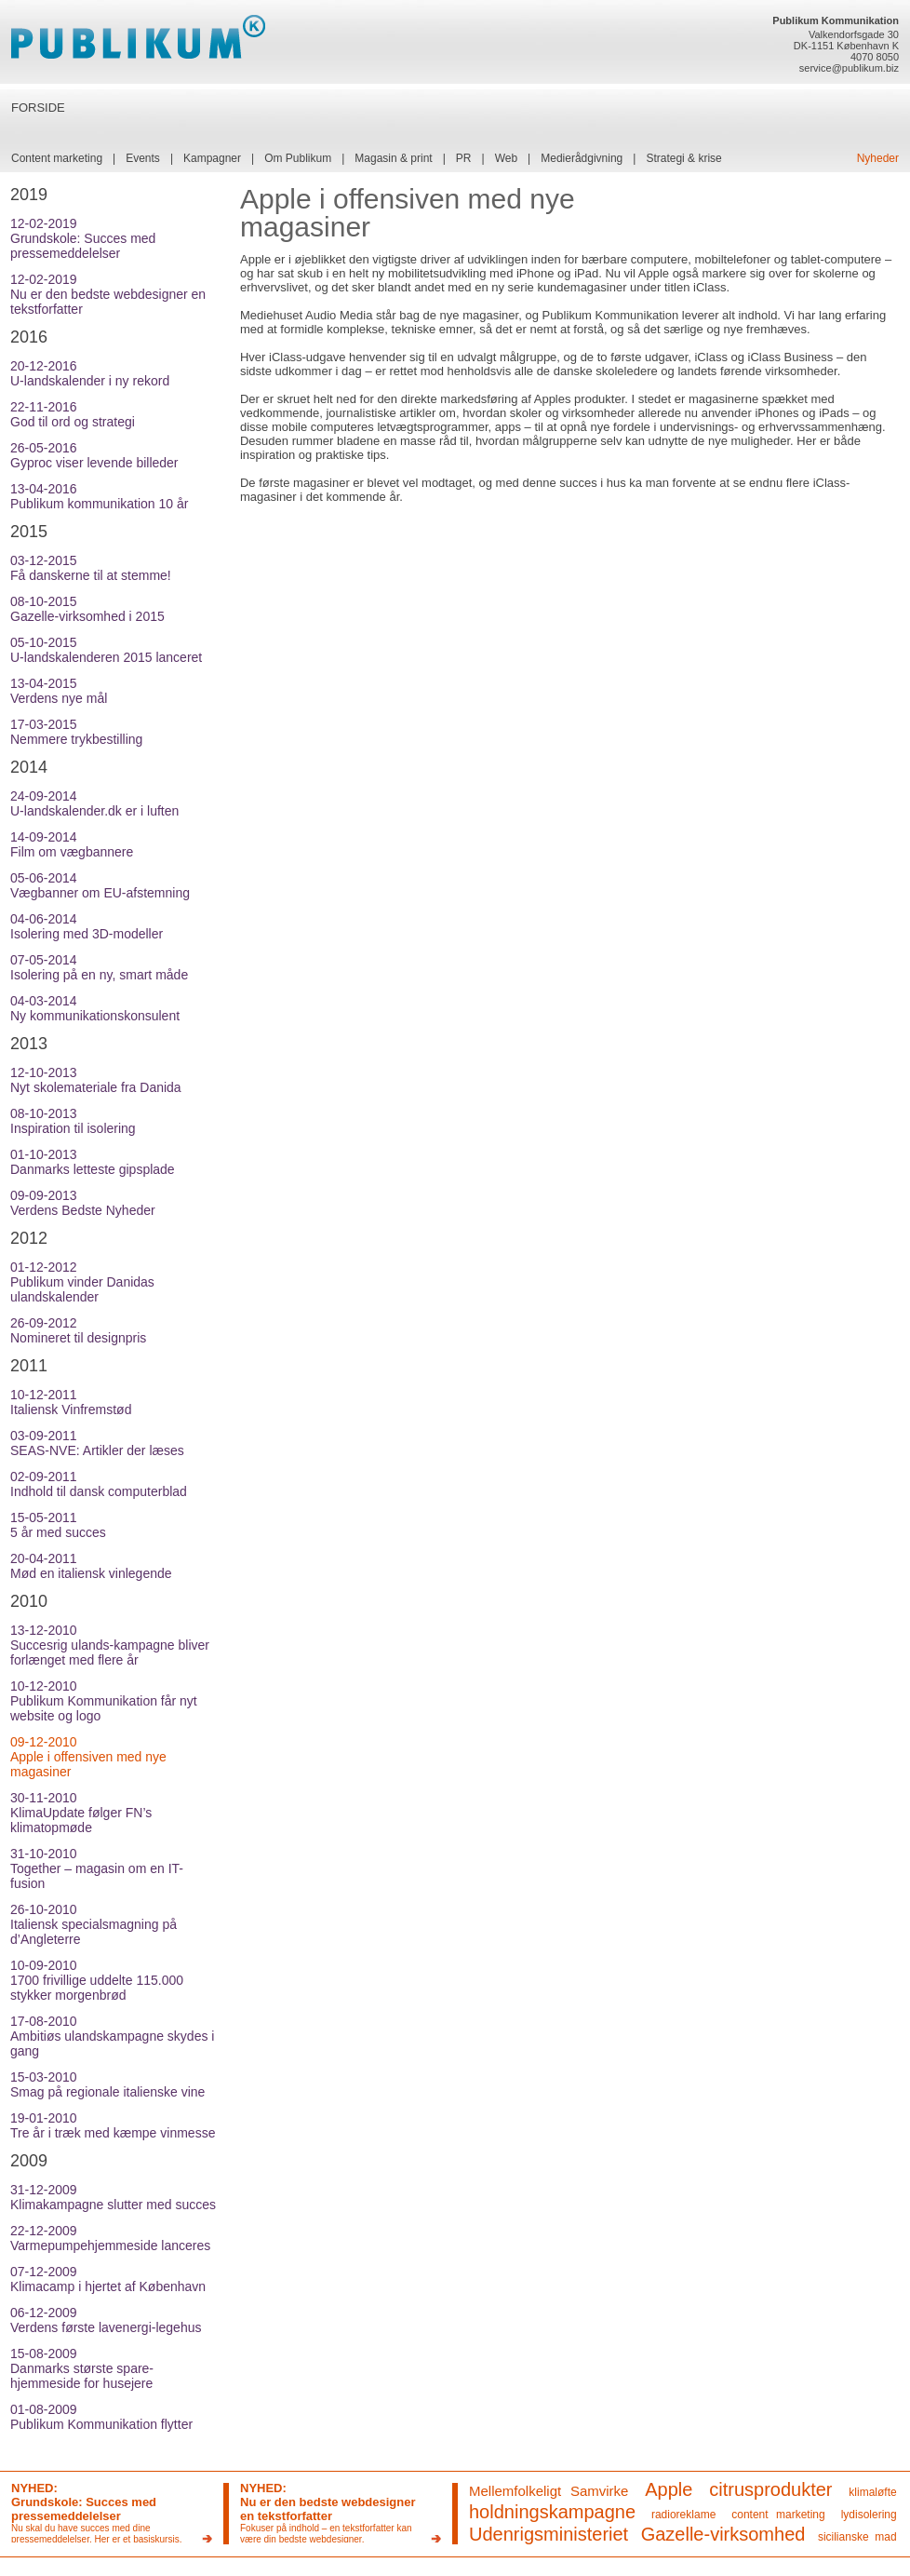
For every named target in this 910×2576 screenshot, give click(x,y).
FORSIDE (38, 108)
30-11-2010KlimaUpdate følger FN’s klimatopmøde (81, 1812)
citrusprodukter (770, 2489)
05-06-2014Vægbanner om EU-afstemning (100, 885)
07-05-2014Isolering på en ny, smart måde (99, 967)
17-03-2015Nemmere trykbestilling (76, 732)
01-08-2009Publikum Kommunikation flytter (101, 2417)
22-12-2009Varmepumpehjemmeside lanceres (110, 2238)
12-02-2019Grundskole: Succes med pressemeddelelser (82, 238)
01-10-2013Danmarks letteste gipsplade (92, 1162)
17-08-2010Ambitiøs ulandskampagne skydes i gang (112, 2036)
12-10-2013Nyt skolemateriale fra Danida (95, 1080)
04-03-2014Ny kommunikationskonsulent (95, 1008)
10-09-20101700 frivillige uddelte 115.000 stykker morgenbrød (96, 1980)
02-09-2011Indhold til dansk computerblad (98, 1484)
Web (506, 158)
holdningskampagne (552, 2512)
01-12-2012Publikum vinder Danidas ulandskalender (82, 1282)
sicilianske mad (857, 2536)
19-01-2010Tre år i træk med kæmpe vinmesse (112, 2125)
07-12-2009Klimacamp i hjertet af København (108, 2279)
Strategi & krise (683, 158)
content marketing (778, 2514)
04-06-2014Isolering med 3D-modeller (86, 926)
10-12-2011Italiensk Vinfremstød (70, 1402)
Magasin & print (393, 158)
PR (464, 158)
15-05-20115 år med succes (58, 1525)
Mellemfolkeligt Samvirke (548, 2491)
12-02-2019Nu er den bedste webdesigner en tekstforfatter (108, 294)
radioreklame (683, 2514)
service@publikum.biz (849, 68)
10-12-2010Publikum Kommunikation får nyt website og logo (103, 1701)
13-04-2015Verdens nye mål (58, 691)
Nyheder (878, 158)
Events (143, 158)
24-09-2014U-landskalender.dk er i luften (94, 803)
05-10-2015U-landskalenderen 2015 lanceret (106, 650)
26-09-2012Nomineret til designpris (78, 1330)
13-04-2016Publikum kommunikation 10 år (99, 496)
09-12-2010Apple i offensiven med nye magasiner (88, 1756)
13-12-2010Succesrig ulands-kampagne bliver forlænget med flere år (109, 1645)
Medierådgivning (581, 158)
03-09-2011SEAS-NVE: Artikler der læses (97, 1443)
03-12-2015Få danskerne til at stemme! (90, 568)
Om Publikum (297, 158)
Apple (668, 2489)
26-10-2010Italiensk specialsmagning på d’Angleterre (93, 1924)
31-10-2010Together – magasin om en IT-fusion (96, 1868)
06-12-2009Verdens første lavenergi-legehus (105, 2320)
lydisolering (869, 2514)
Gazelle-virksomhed (723, 2534)
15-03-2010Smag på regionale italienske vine (107, 2084)
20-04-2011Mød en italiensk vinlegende (91, 1566)
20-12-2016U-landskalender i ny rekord (89, 373)
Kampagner (212, 158)
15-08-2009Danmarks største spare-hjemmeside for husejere (82, 2368)
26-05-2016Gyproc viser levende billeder (94, 455)
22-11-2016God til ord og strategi (72, 414)
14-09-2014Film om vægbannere (71, 844)
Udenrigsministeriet (548, 2534)
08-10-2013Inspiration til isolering (73, 1121)
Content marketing (56, 158)
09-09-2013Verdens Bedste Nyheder (82, 1203)
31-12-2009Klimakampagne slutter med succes (113, 2197)
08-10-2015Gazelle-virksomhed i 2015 (87, 609)
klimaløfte (872, 2492)
